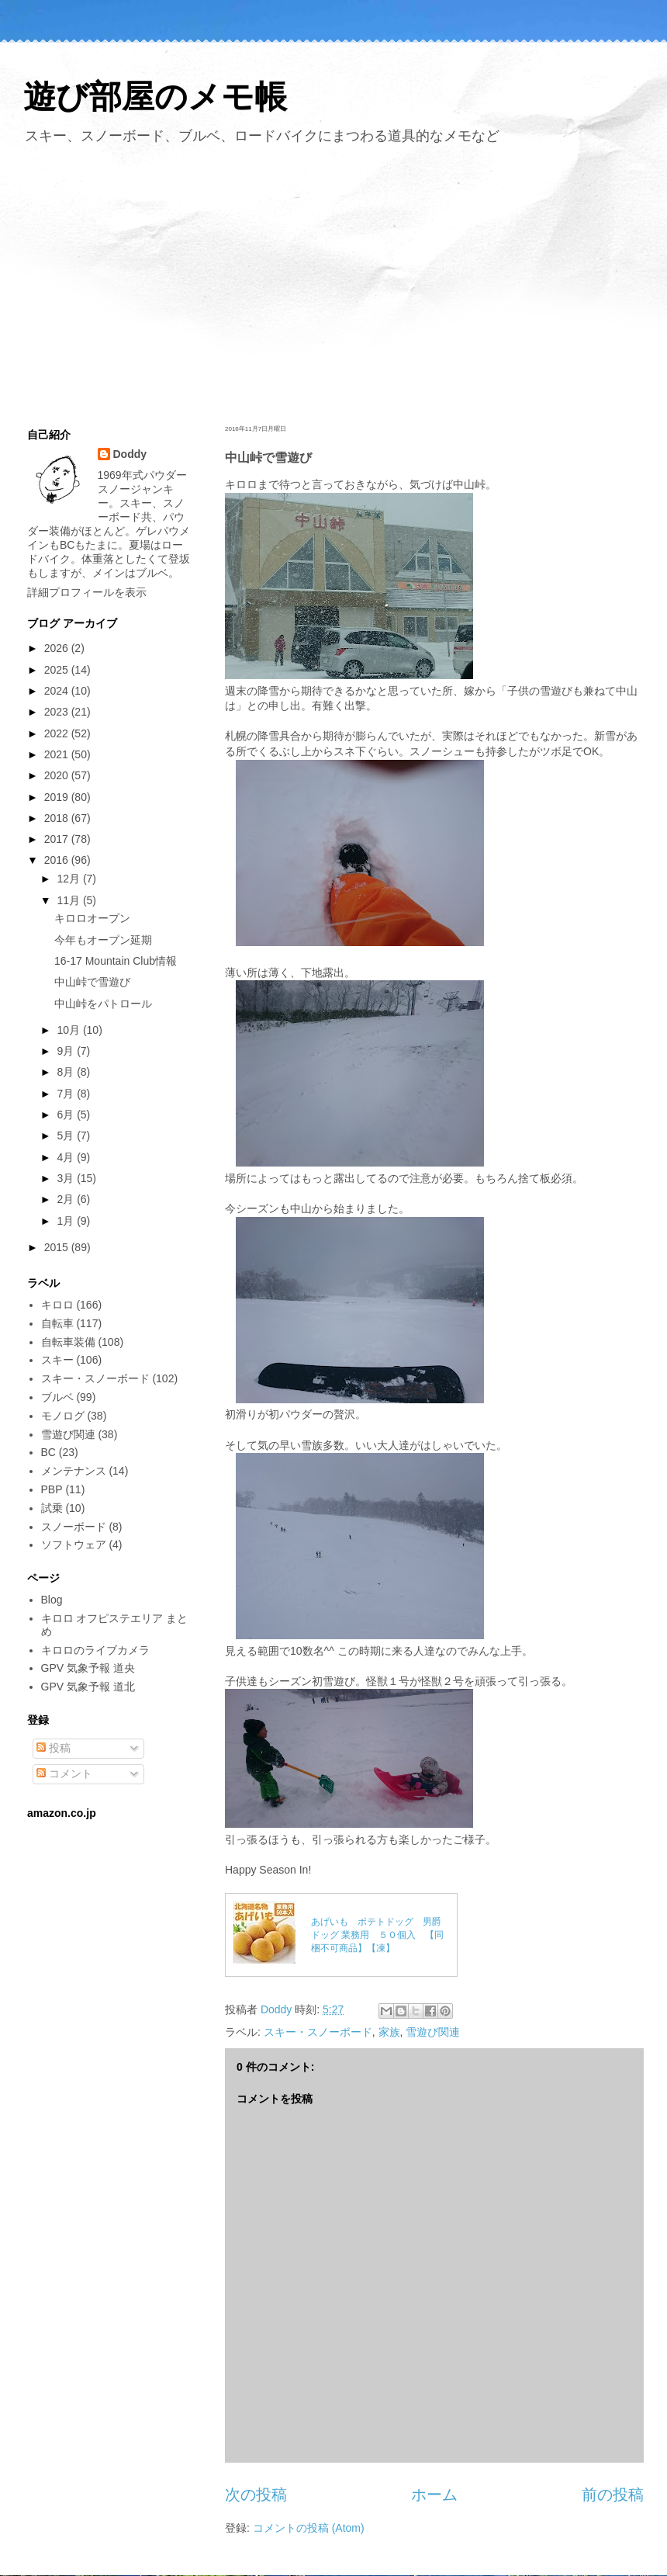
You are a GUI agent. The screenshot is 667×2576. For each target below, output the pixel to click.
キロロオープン (92, 918)
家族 (389, 2032)
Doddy (130, 454)
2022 (57, 733)
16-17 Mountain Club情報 (115, 961)
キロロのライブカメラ (95, 1650)
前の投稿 (613, 2494)
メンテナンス (73, 1471)
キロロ (57, 1304)
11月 (69, 900)
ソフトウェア (73, 1544)
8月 (67, 1072)
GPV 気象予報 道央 (88, 1668)
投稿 (53, 1748)
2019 (57, 797)
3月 (67, 1178)
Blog (52, 1599)
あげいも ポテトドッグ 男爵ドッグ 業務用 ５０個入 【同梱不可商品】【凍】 (377, 1935)
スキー (57, 1360)
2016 (57, 860)
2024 (57, 691)
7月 (67, 1093)
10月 (69, 1030)
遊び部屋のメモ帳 (155, 96)
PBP (52, 1489)
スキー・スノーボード (318, 2032)
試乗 (52, 1508)
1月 (67, 1221)
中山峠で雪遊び (92, 982)
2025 (57, 670)
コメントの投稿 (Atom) (309, 2528)
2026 (57, 648)
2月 (67, 1199)
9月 (67, 1051)
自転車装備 (68, 1342)
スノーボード (73, 1526)
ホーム (434, 2494)
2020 (57, 775)
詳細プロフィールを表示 (87, 592)
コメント (64, 1773)
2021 (57, 754)
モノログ (63, 1415)
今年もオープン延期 (103, 940)
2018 (57, 818)
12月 (69, 878)
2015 (57, 1247)
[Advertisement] (333, 281)
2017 (57, 839)
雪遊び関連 (433, 2032)
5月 (67, 1135)
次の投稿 (256, 2494)
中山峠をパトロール (103, 1003)
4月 (67, 1157)
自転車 (57, 1323)
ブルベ (57, 1397)
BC (48, 1452)
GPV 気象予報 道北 (88, 1686)
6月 (67, 1114)
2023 (57, 712)
